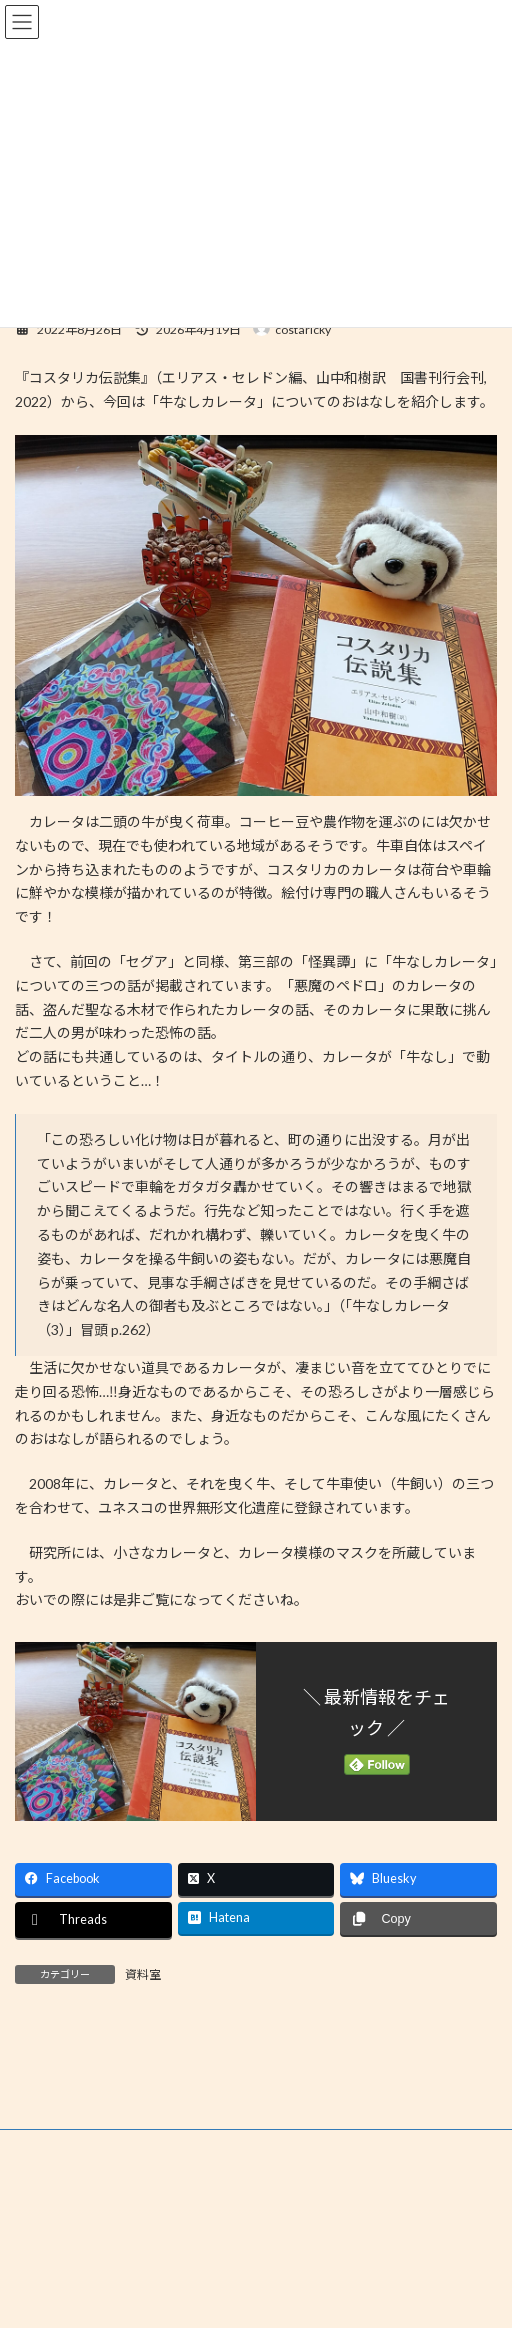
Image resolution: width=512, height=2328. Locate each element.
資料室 (143, 1974)
